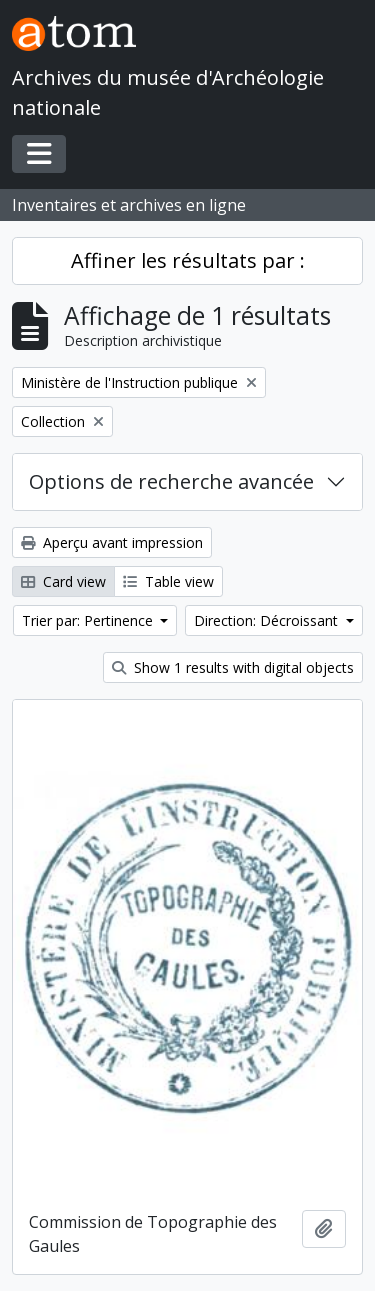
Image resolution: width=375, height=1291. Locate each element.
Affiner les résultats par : (188, 260)
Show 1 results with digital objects (233, 667)
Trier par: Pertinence (89, 620)
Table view (168, 581)
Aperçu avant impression (112, 542)
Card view (63, 581)
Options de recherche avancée (171, 481)
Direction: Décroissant (268, 620)
